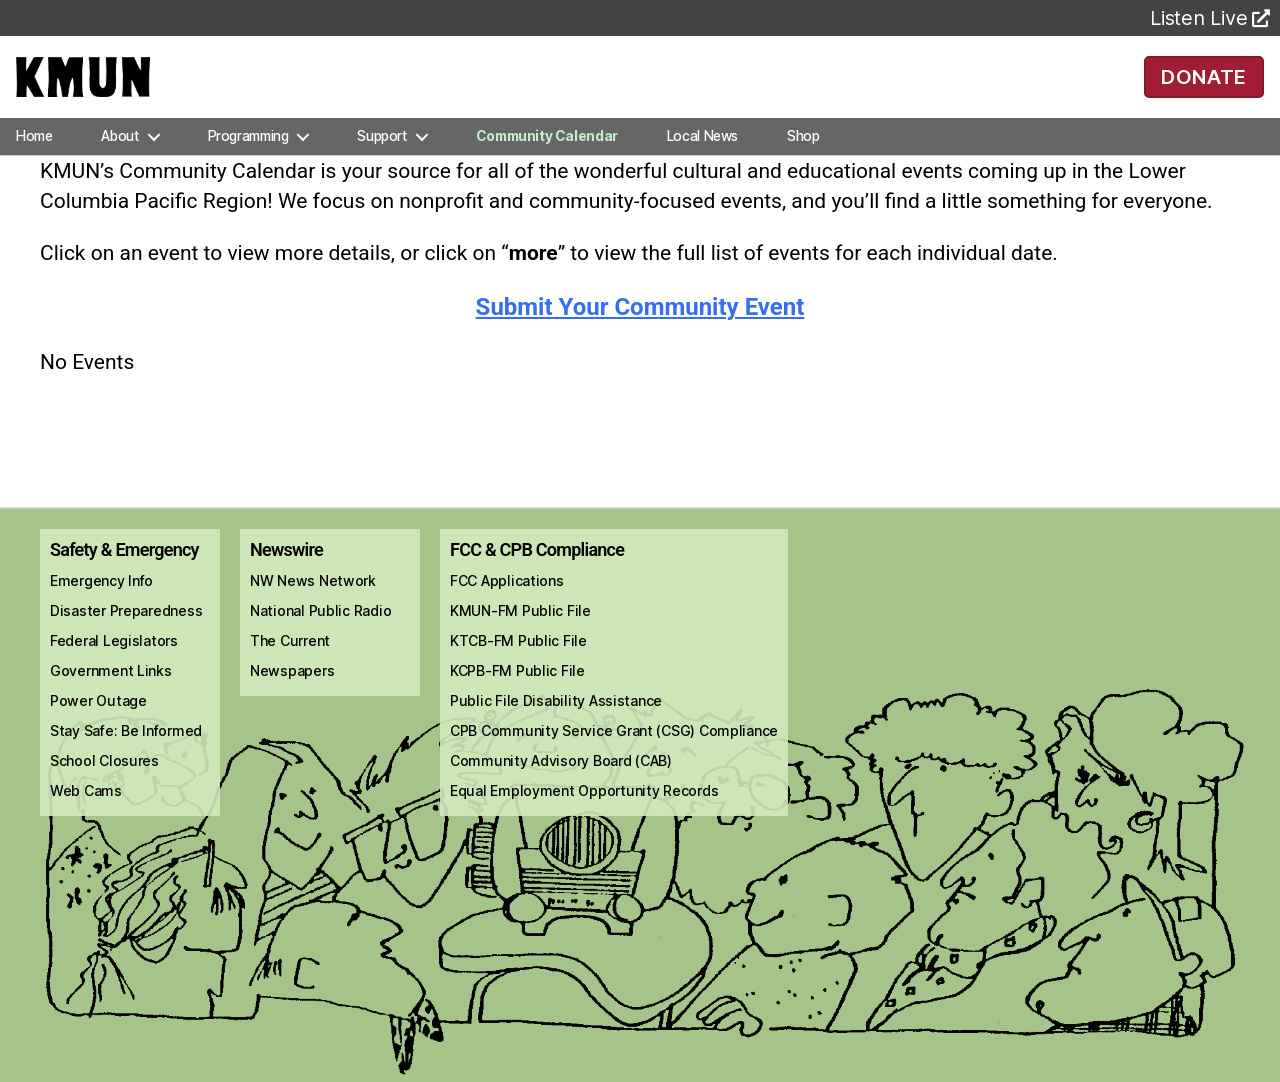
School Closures (104, 789)
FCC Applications (507, 609)
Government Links (111, 699)
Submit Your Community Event (640, 336)
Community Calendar (547, 164)
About (119, 164)
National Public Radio (320, 639)
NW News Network (313, 609)
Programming (248, 164)
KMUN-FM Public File (520, 639)
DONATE (1203, 90)
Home (34, 164)
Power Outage (98, 729)
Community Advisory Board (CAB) (561, 789)
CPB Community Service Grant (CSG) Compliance (614, 759)
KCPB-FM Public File (517, 699)
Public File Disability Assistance (556, 729)
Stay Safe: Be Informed (126, 759)
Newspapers (292, 699)
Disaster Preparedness (126, 639)
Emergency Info (101, 609)
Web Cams (86, 819)
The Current (290, 669)
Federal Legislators (114, 669)
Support (381, 164)
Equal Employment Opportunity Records (584, 819)
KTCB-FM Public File (518, 669)
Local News (702, 164)
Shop (803, 164)
